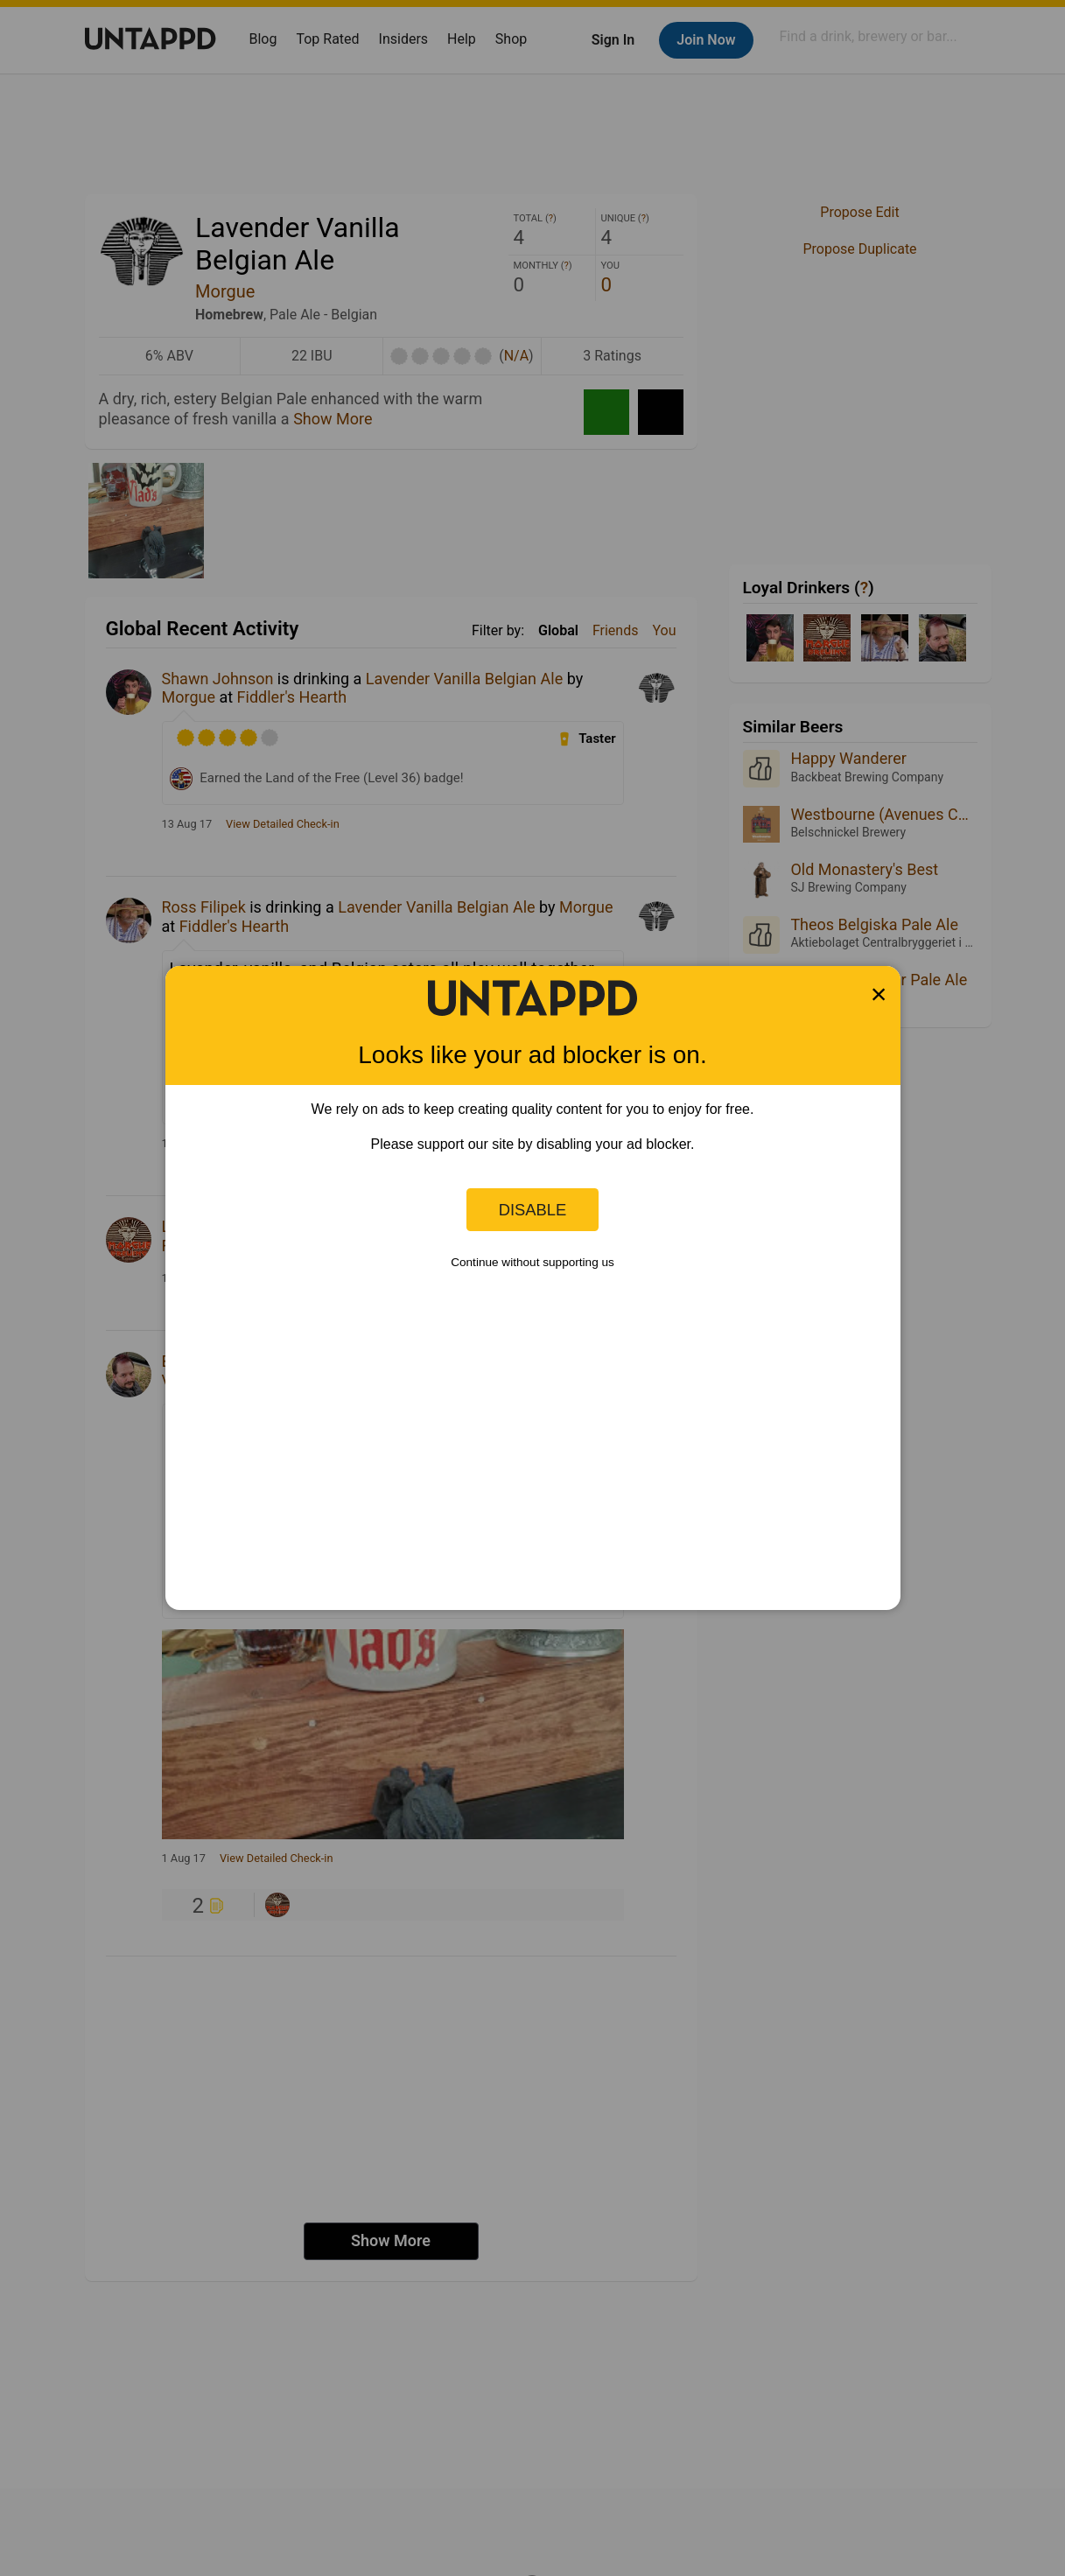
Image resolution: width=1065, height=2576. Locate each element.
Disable (533, 1209)
